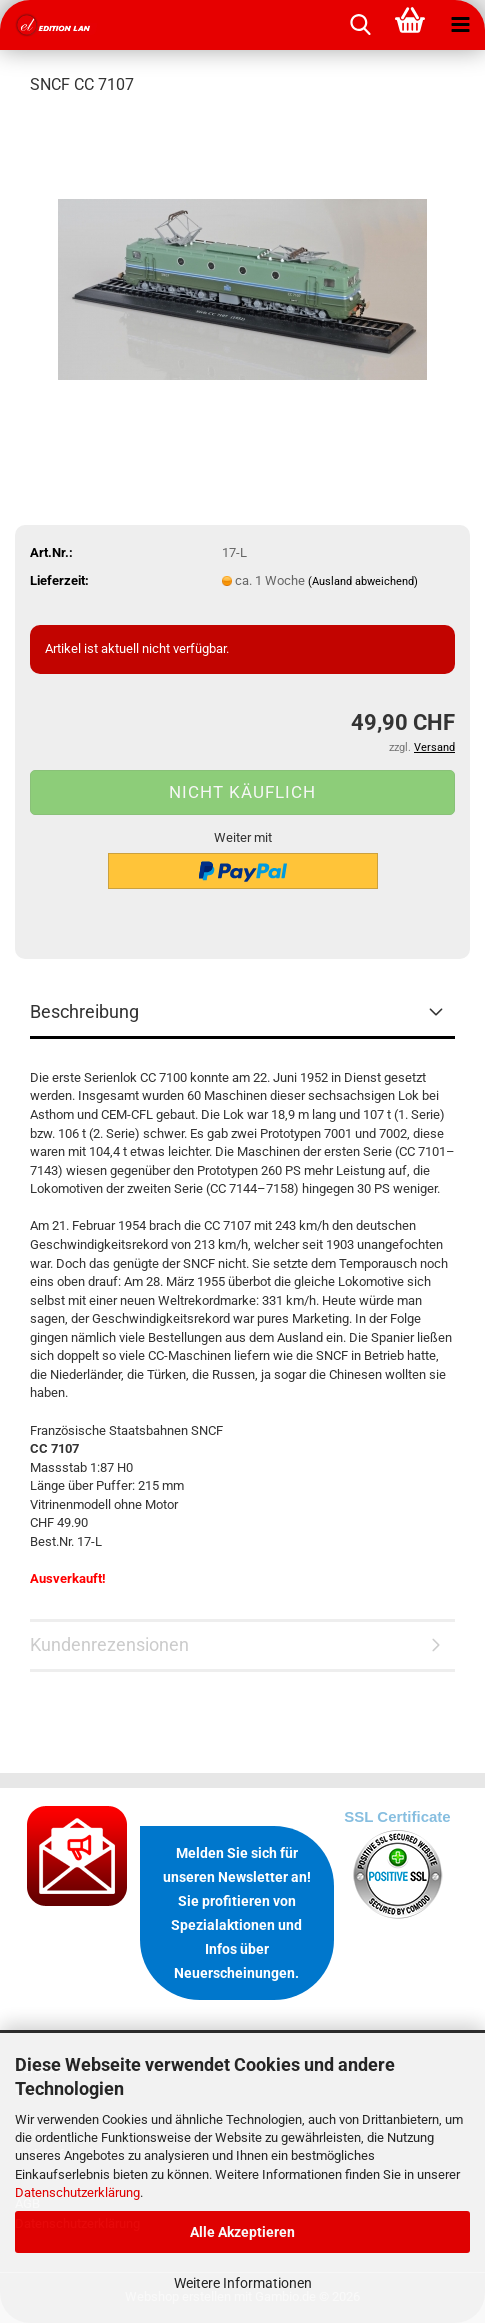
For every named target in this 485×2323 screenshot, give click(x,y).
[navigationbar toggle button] (460, 25)
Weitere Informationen (243, 2283)
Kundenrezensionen (109, 1644)
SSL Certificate (397, 1816)
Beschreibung (84, 1011)
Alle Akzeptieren (242, 2232)
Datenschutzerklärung (77, 2192)
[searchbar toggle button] (360, 25)
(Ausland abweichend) (363, 581)
